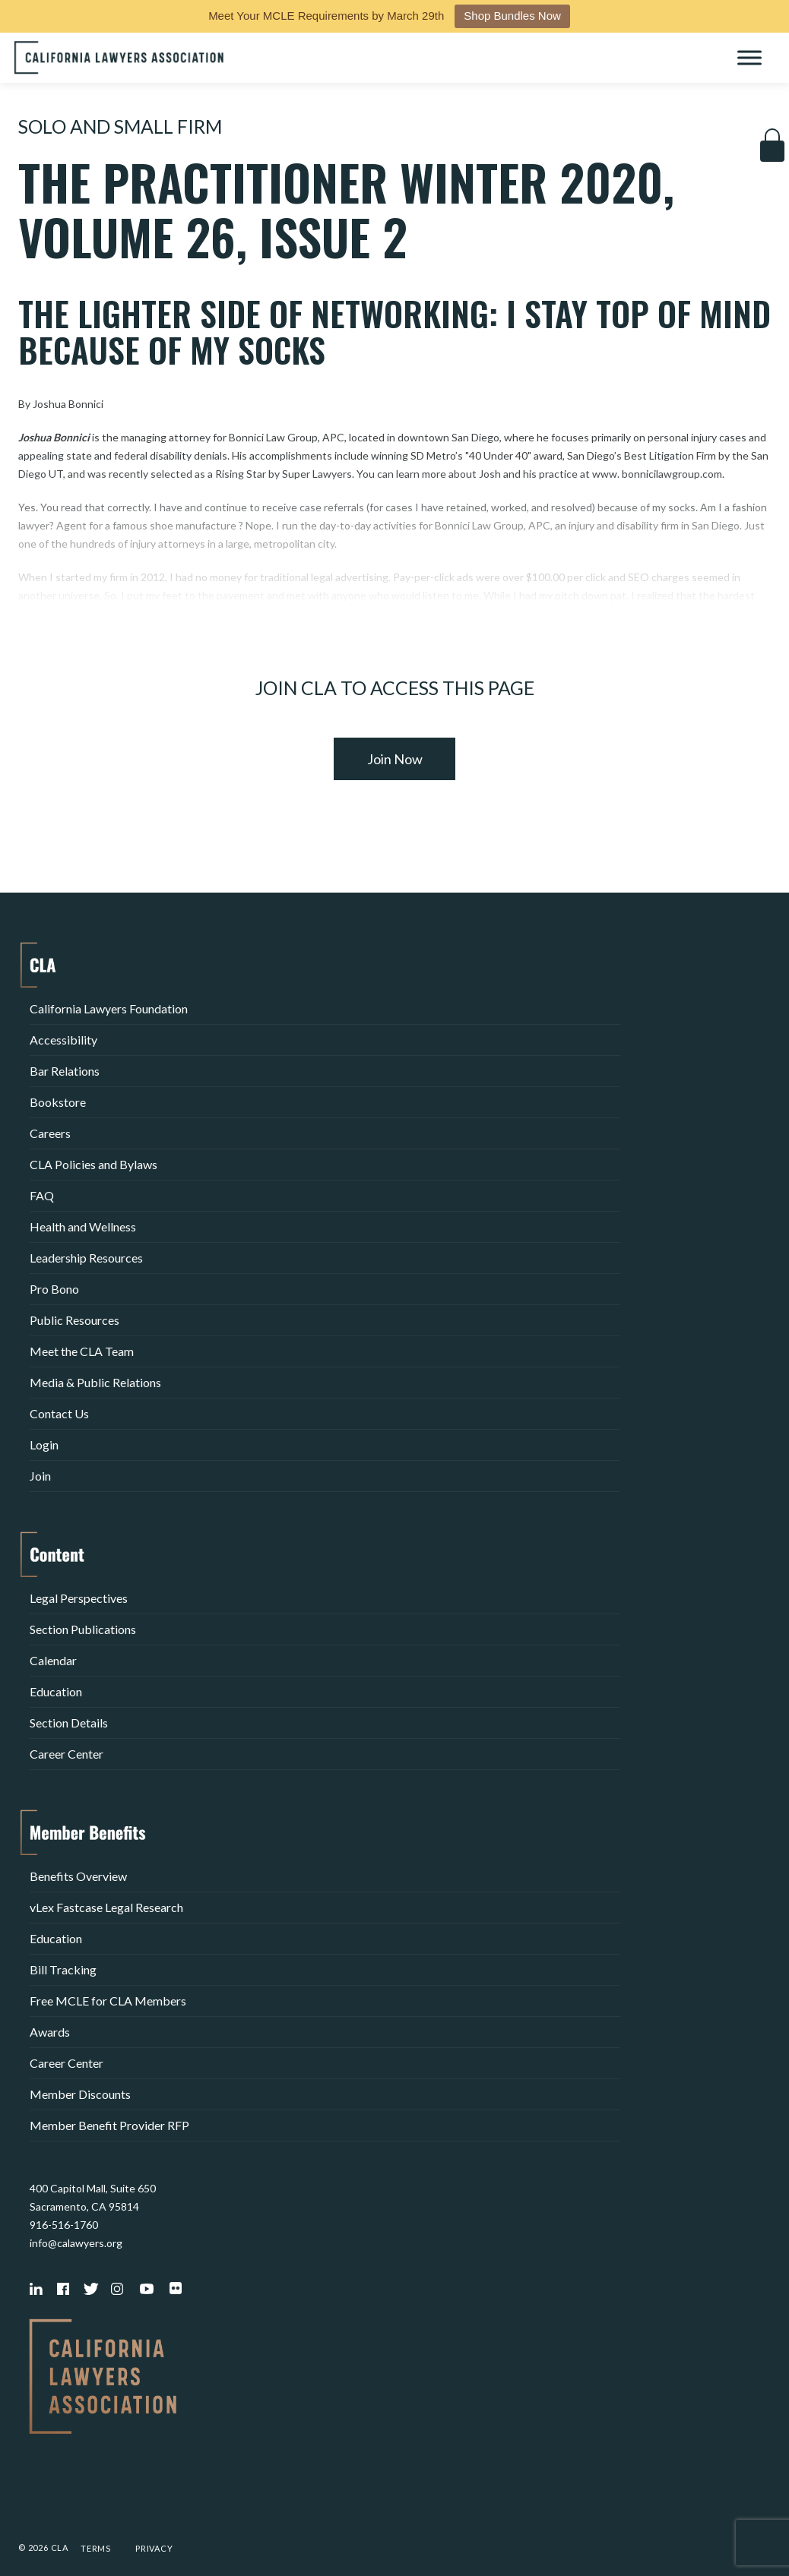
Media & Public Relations (95, 1382)
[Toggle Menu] (749, 57)
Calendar (53, 1660)
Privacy (154, 2548)
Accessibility (63, 1039)
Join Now (395, 759)
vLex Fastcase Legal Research (106, 1907)
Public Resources (74, 1320)
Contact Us (59, 1413)
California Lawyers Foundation (109, 1008)
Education (56, 1691)
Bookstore (58, 1102)
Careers (50, 1133)
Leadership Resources (86, 1257)
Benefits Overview (78, 1876)
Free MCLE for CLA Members (108, 2000)
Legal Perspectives (79, 1598)
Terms (96, 2548)
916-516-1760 (64, 2224)
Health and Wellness (83, 1226)
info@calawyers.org (76, 2242)
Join (40, 1475)
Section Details (69, 1722)
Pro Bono (54, 1289)
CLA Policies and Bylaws (93, 1164)
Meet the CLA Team (82, 1351)
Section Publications (83, 1629)
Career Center (66, 1753)
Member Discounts (80, 2094)
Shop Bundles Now (512, 15)
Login (44, 1444)
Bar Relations (65, 1071)
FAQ (42, 1195)
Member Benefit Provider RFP (109, 2125)
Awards (50, 2031)
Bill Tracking (63, 1969)
